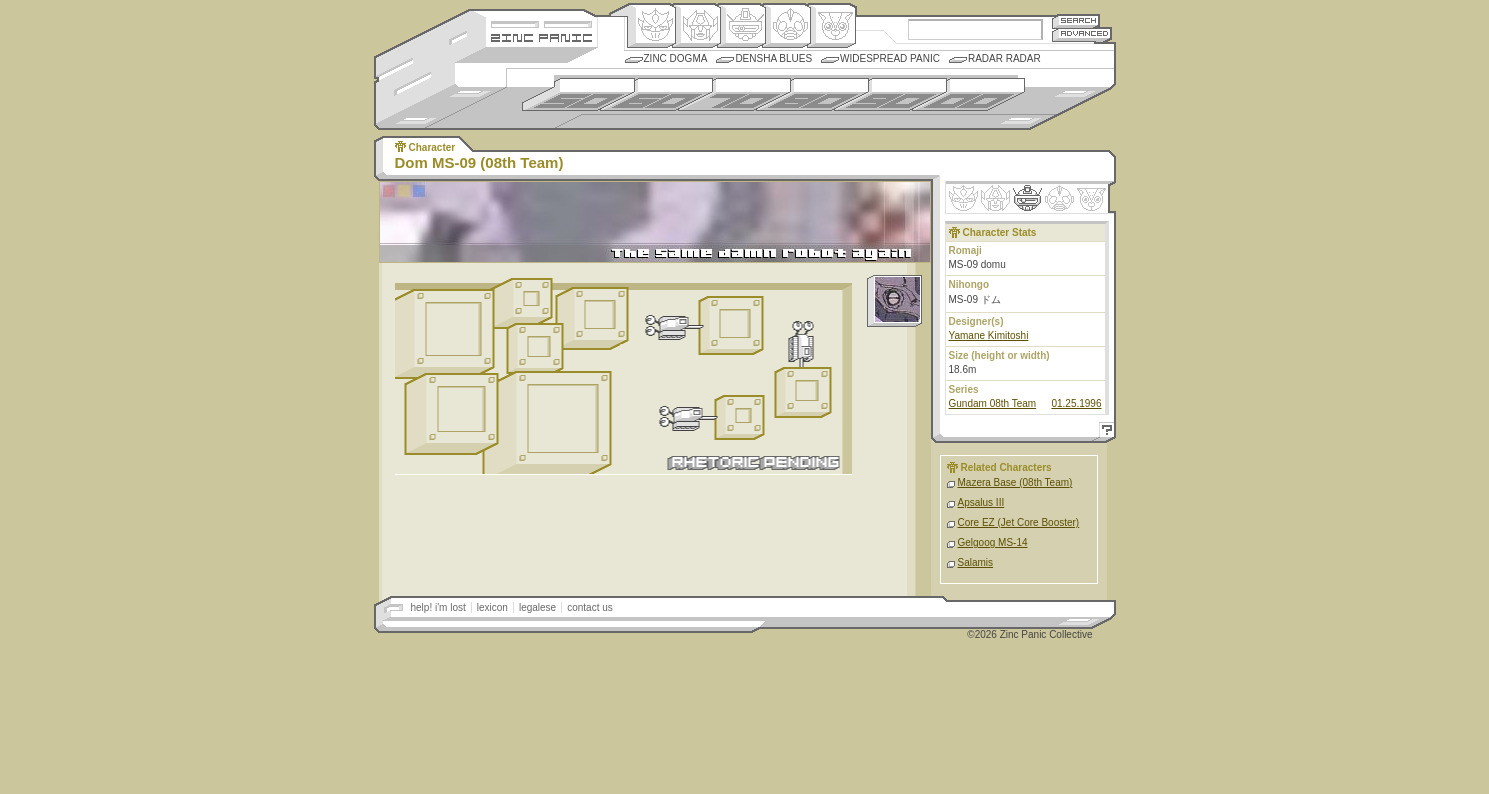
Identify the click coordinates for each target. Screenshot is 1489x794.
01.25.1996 (1076, 403)
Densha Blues (773, 58)
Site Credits (541, 22)
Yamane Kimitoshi (989, 335)
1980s (812, 94)
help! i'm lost (438, 607)
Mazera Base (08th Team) (1015, 482)
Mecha (741, 26)
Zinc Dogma (676, 58)
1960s (656, 94)
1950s (578, 94)
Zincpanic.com (541, 36)
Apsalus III (981, 502)
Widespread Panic (890, 58)
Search (1076, 20)
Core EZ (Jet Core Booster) (1019, 522)
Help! (1104, 432)
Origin (651, 26)
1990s (890, 94)
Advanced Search (1082, 34)
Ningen (786, 26)
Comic (831, 26)
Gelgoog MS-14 (993, 542)
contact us (590, 607)
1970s (734, 94)
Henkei (696, 26)
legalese (537, 607)
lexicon (492, 607)
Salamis (976, 562)
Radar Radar (1004, 58)
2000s (968, 94)
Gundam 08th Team (993, 403)
